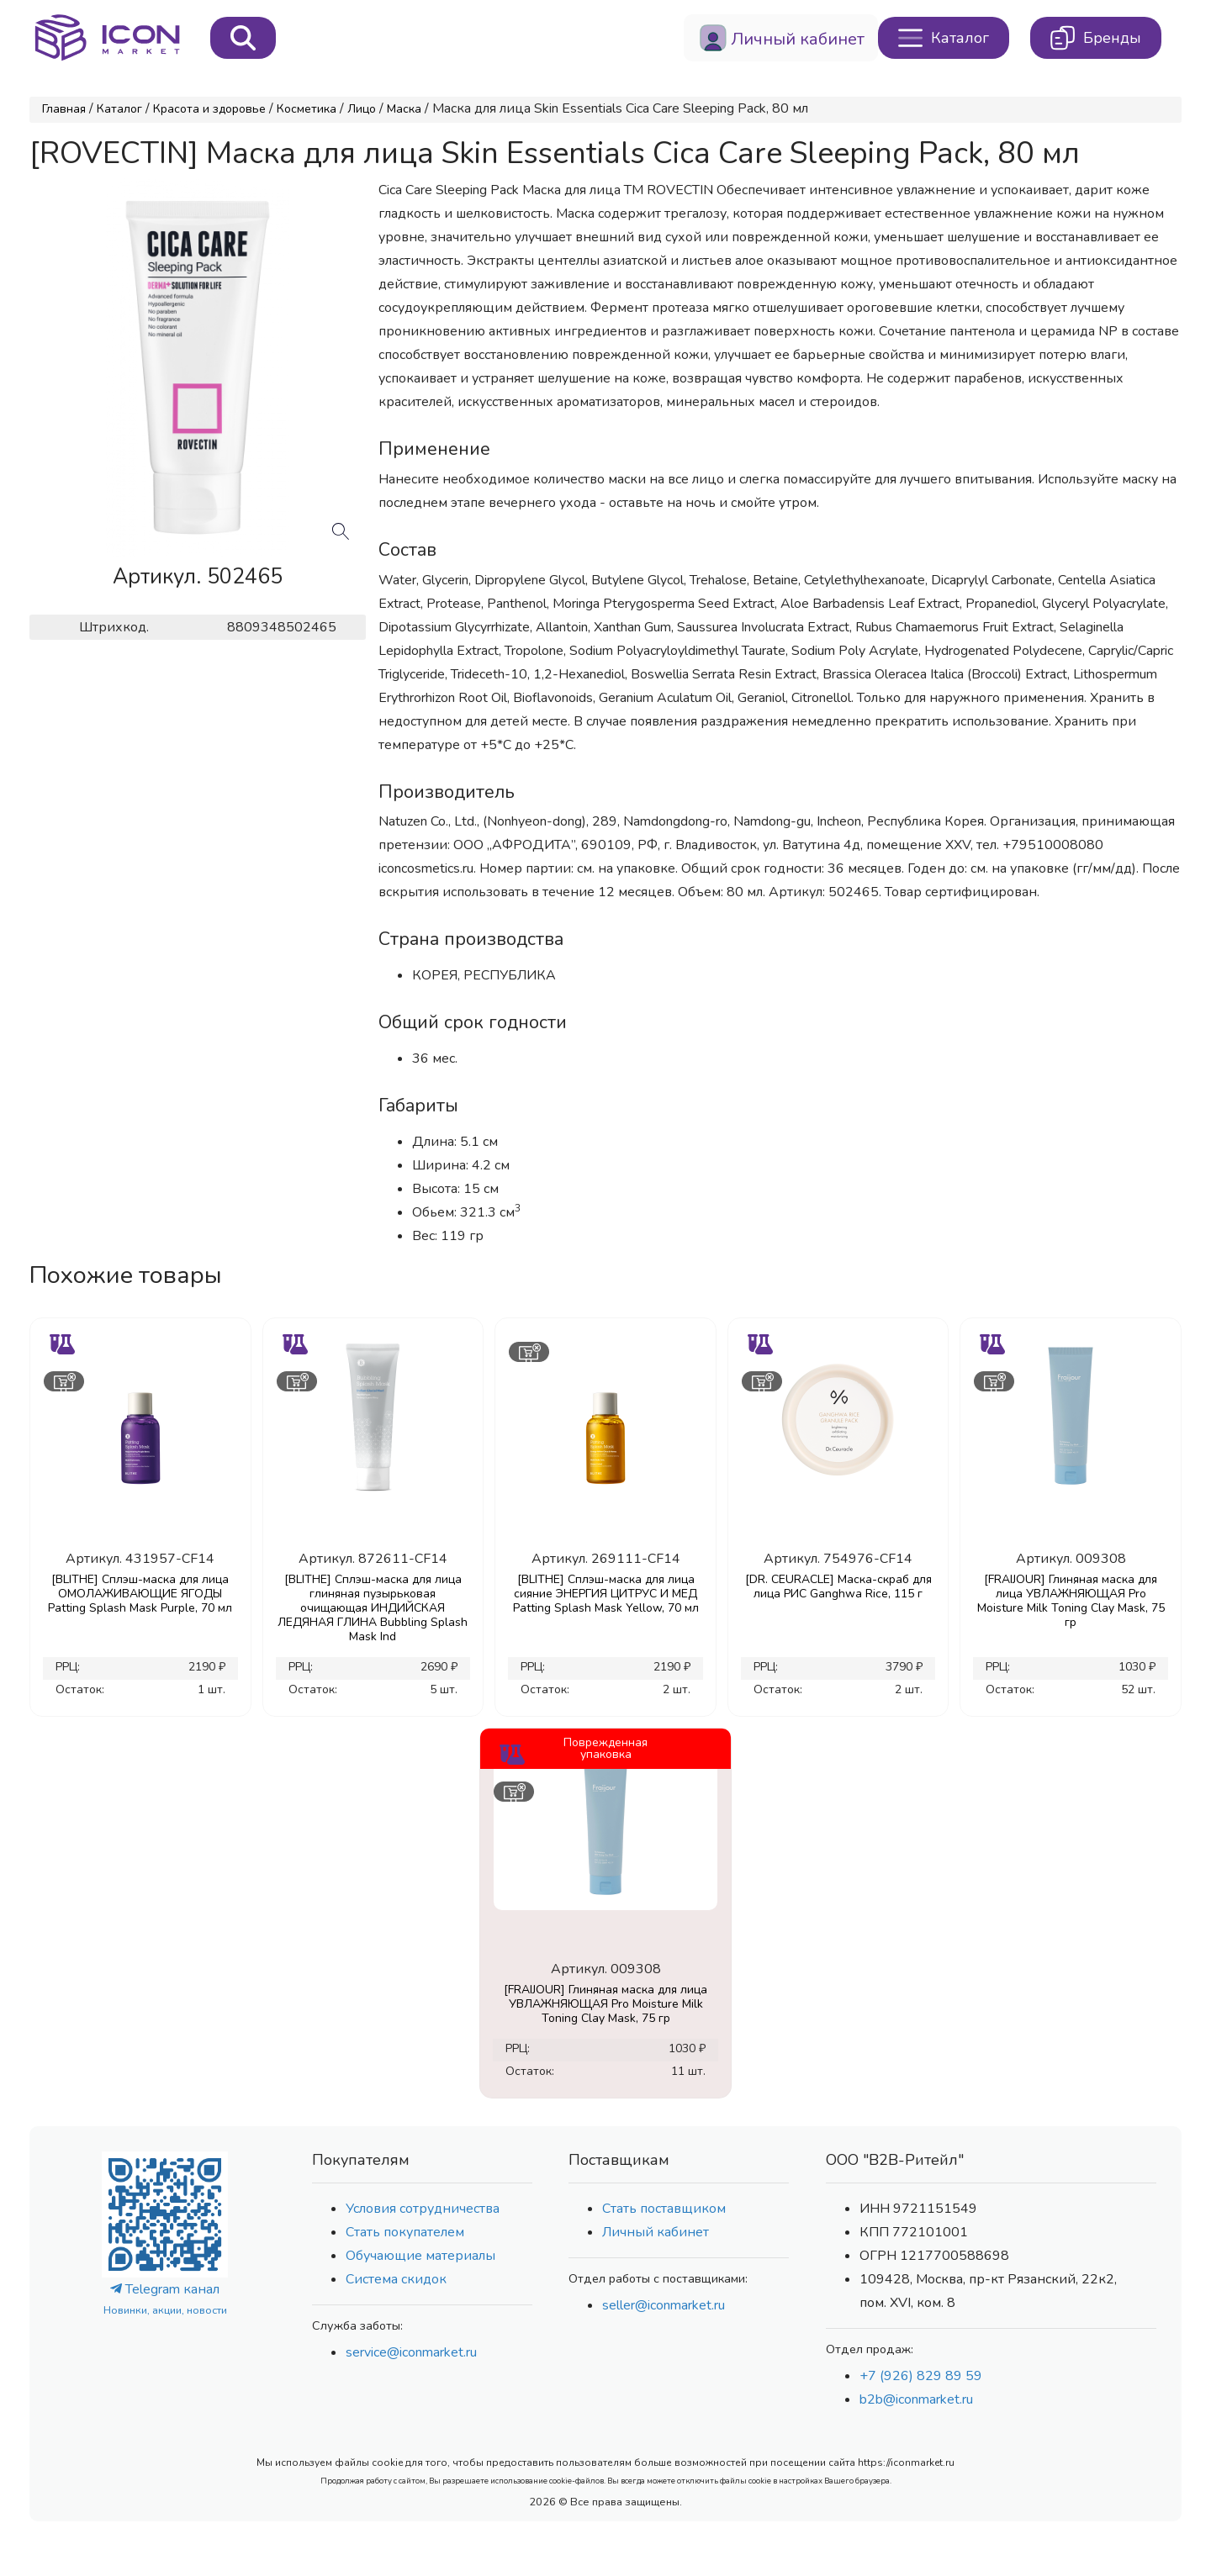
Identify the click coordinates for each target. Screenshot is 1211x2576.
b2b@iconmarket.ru (916, 2399)
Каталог (119, 109)
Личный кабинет (655, 2232)
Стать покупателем (405, 2232)
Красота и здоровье (209, 109)
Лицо (361, 109)
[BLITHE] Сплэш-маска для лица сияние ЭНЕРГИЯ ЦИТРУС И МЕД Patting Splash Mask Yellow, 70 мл (606, 1593)
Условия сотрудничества (423, 2208)
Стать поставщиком (664, 2208)
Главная (64, 109)
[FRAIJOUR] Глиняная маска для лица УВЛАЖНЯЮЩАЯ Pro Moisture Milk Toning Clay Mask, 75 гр (1071, 1600)
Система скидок (396, 2279)
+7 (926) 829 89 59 (920, 2376)
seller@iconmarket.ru (663, 2305)
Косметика (306, 109)
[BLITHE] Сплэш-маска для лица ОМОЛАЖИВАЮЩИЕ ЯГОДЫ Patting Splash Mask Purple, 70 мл (140, 1593)
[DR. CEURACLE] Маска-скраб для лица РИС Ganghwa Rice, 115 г (838, 1586)
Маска (404, 109)
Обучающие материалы (420, 2255)
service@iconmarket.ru (411, 2352)
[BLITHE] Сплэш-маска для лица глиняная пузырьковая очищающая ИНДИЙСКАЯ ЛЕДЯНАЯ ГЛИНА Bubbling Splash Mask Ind (373, 1608)
